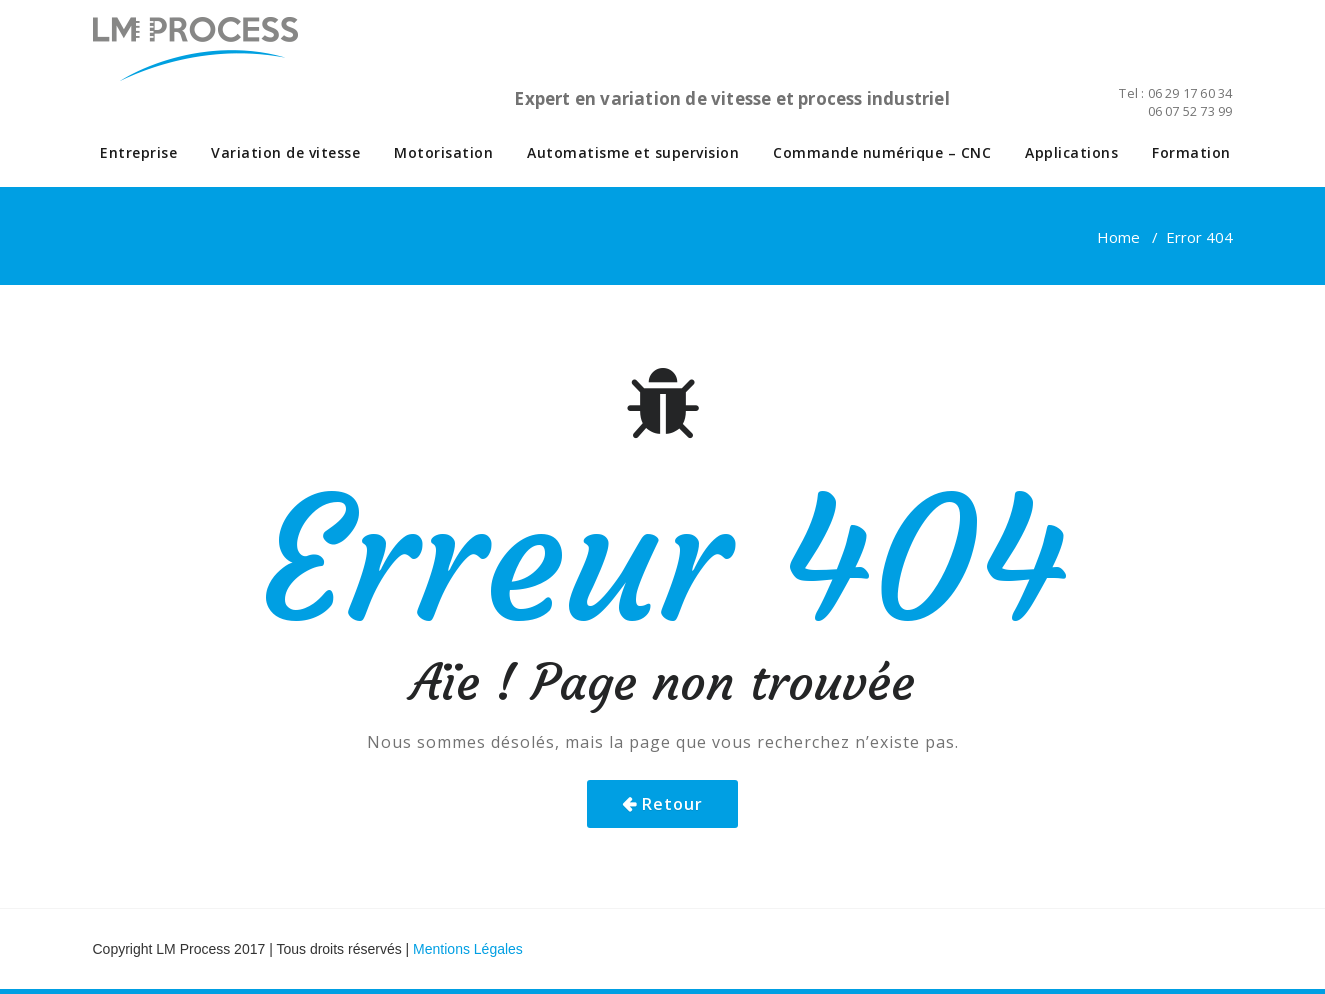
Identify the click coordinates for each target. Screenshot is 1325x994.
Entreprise (138, 152)
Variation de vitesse (285, 152)
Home (1118, 237)
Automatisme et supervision (633, 152)
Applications (1071, 152)
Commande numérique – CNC (882, 152)
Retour (672, 804)
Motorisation (443, 152)
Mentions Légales (468, 949)
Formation (1191, 152)
